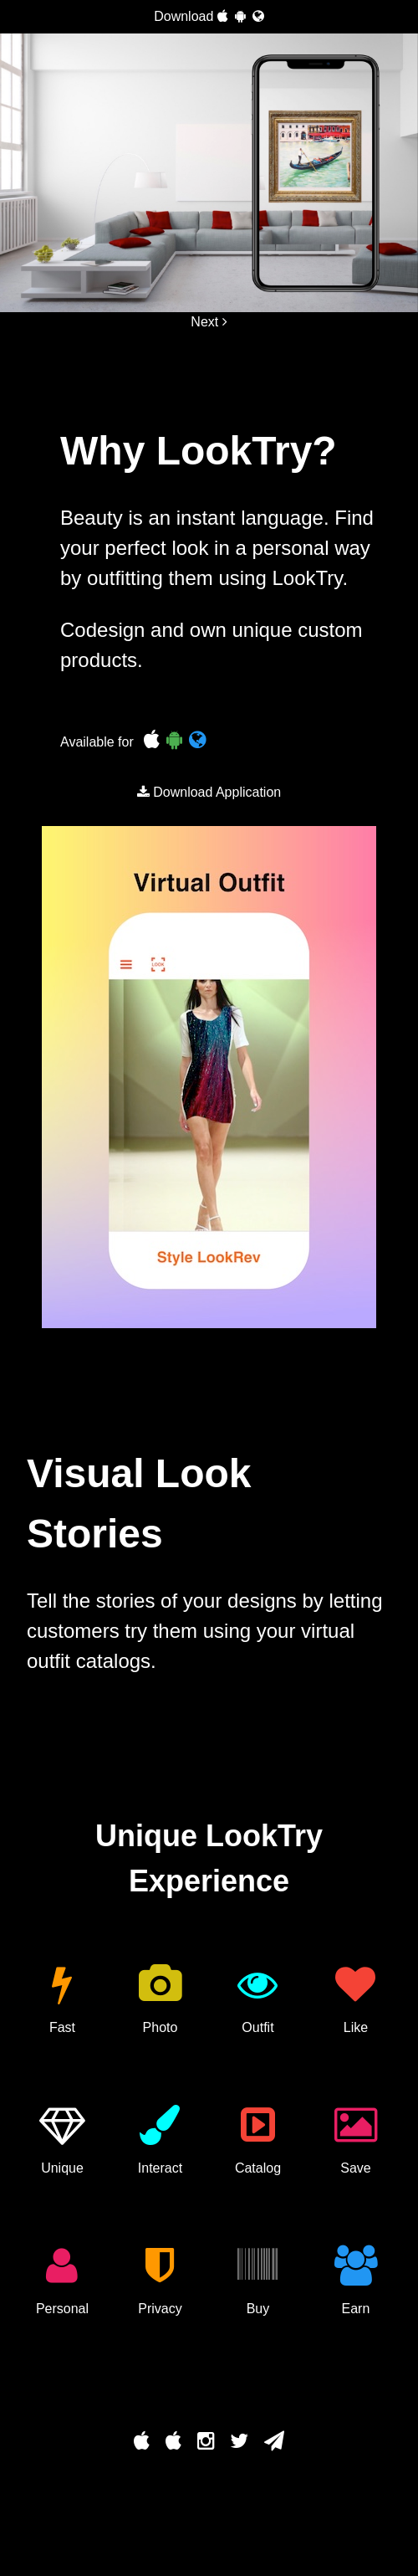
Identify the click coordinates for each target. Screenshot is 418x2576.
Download (209, 16)
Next (209, 322)
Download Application (209, 792)
